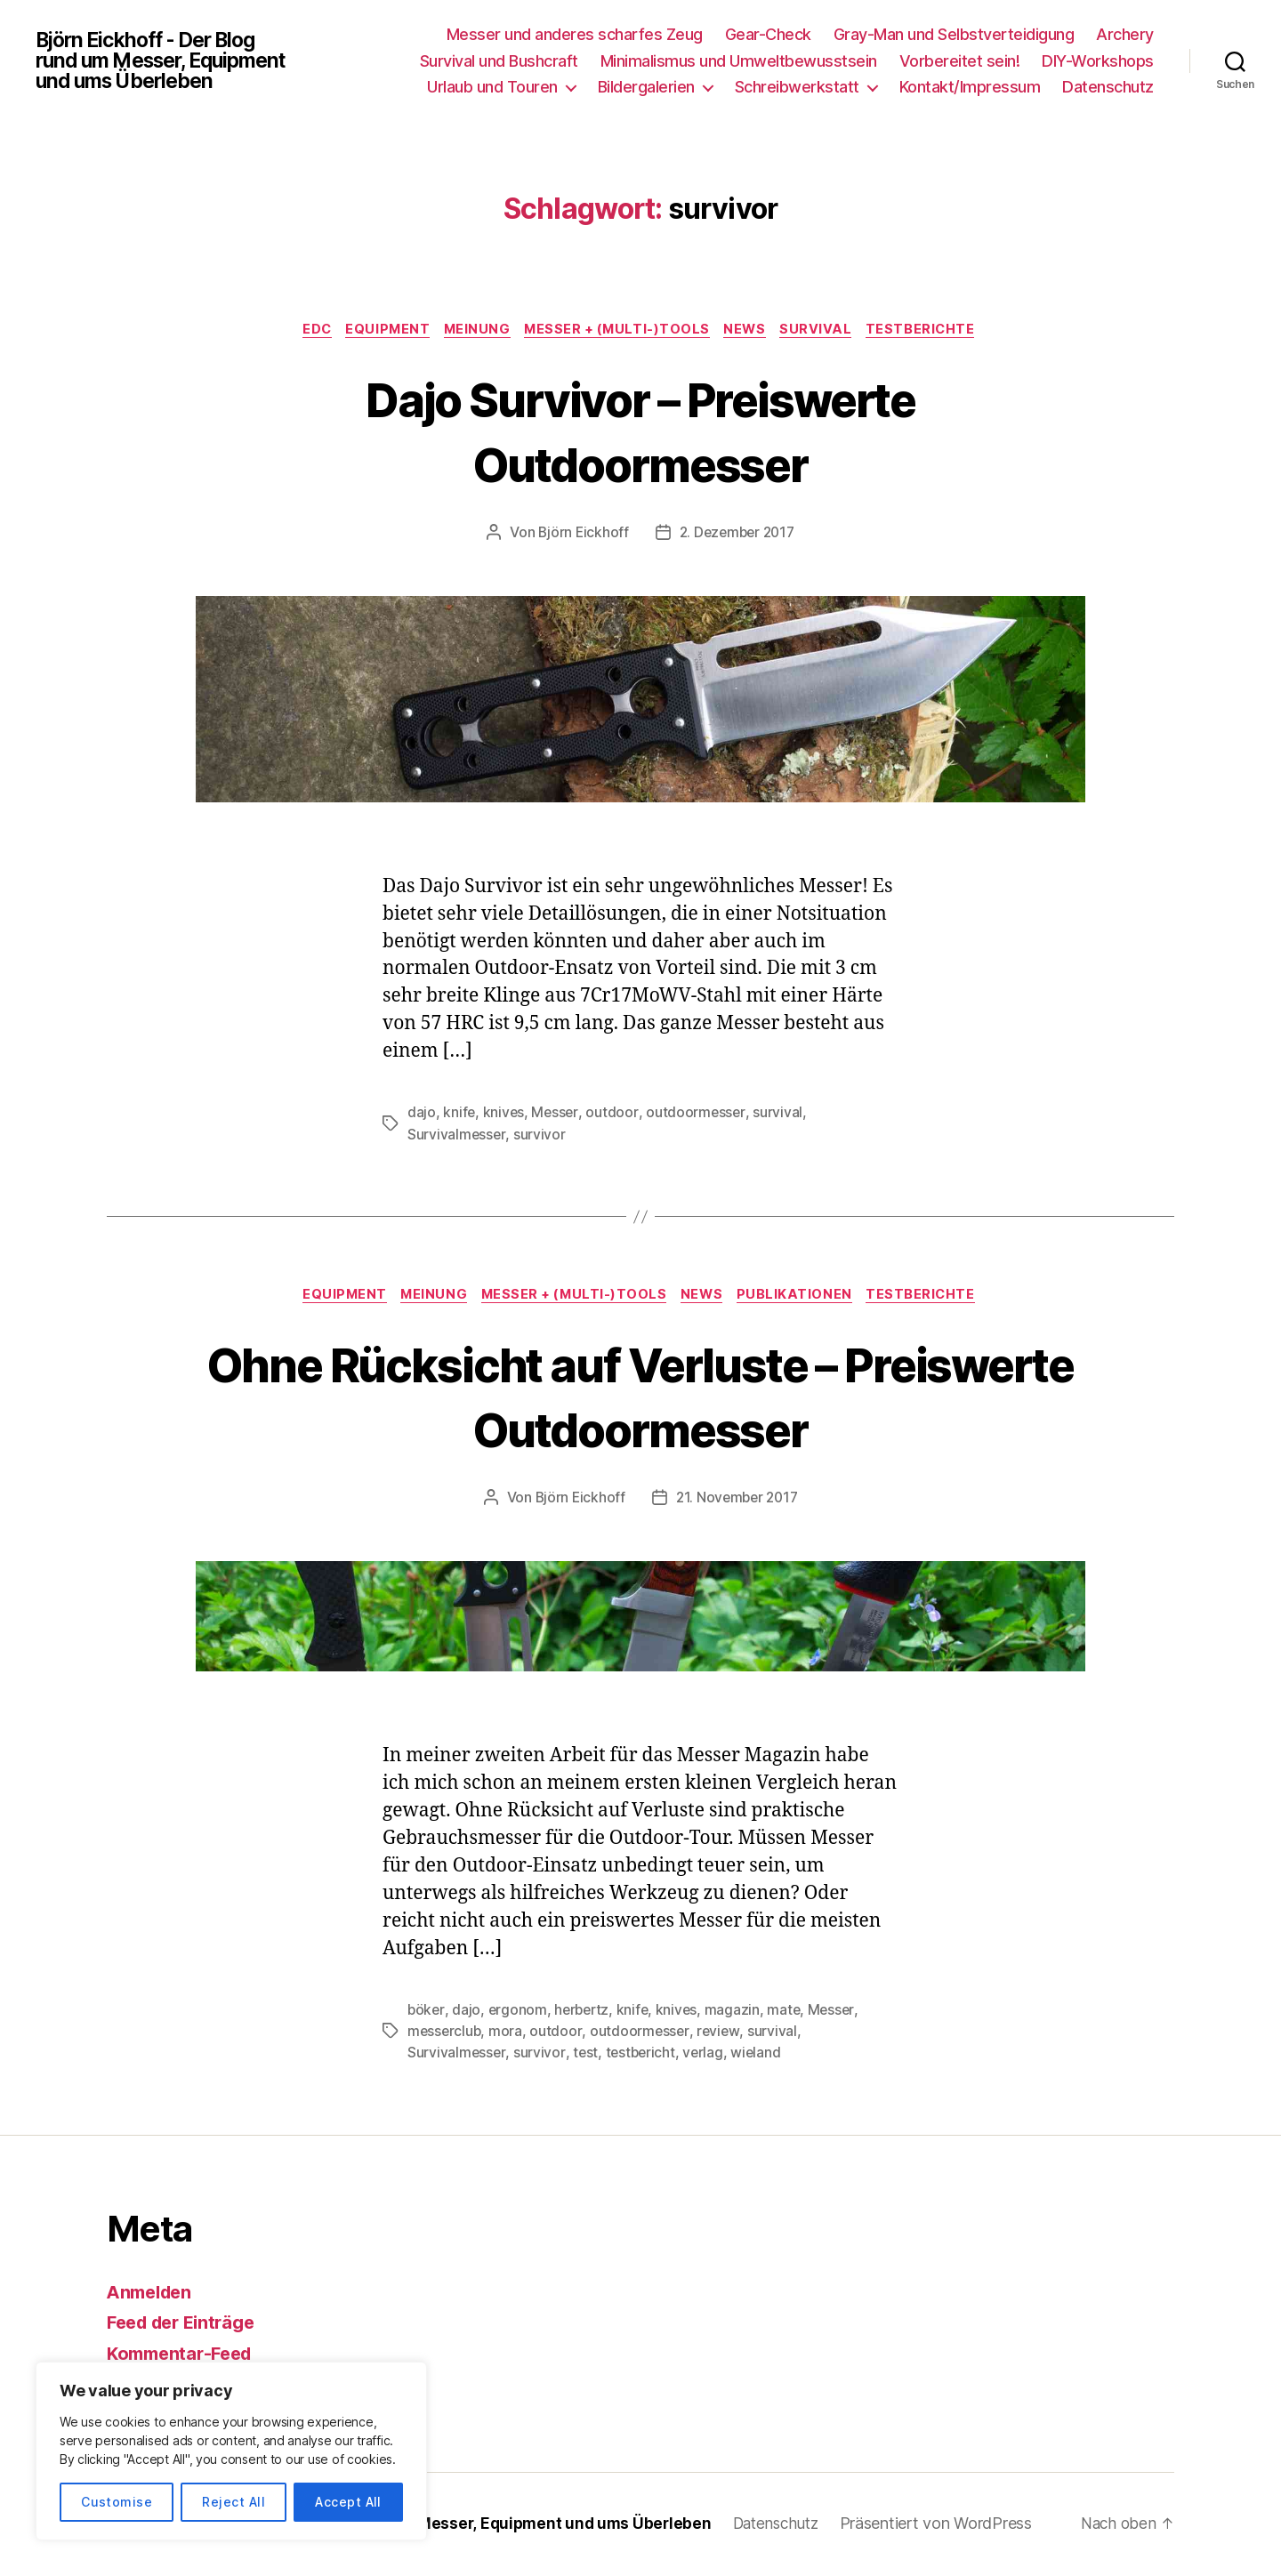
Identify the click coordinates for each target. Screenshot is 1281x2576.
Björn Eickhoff (580, 534)
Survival (828, 331)
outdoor (614, 1114)
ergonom (519, 2013)
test (586, 2056)
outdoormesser (698, 1114)
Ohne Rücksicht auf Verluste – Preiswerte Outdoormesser (640, 1398)
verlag (706, 2056)
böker (426, 2013)
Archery (1125, 34)
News (752, 331)
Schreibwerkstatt (797, 86)
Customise (116, 2501)
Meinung (474, 331)
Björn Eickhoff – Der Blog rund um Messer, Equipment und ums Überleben (446, 2525)
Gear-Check (768, 34)
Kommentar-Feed (184, 2356)
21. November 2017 (737, 1500)
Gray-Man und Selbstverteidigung (954, 34)
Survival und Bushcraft (499, 61)
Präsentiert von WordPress (957, 2525)
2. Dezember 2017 (738, 534)
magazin (738, 2013)
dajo (421, 1114)
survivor (540, 1136)
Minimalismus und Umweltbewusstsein (738, 61)
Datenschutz (1108, 86)
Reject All (233, 2501)
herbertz (585, 2013)
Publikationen (804, 1298)
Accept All (348, 2501)
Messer (556, 1114)
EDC (304, 331)
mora (508, 2034)
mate (791, 2013)
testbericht (642, 2056)
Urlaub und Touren (492, 86)
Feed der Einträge (186, 2325)
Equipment (380, 331)
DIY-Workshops (1098, 61)
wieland (760, 2056)
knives (505, 1114)
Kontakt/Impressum (970, 86)
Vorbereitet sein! (959, 61)
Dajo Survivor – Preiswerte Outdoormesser (640, 431)
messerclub (445, 2034)
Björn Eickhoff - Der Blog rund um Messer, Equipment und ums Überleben (170, 60)
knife (459, 1114)
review (721, 2034)
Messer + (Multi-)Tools (619, 331)
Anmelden (152, 2294)
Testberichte (937, 331)
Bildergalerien (646, 86)
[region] (231, 2451)
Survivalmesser (456, 1136)
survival (780, 1114)
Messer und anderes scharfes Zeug (575, 34)
